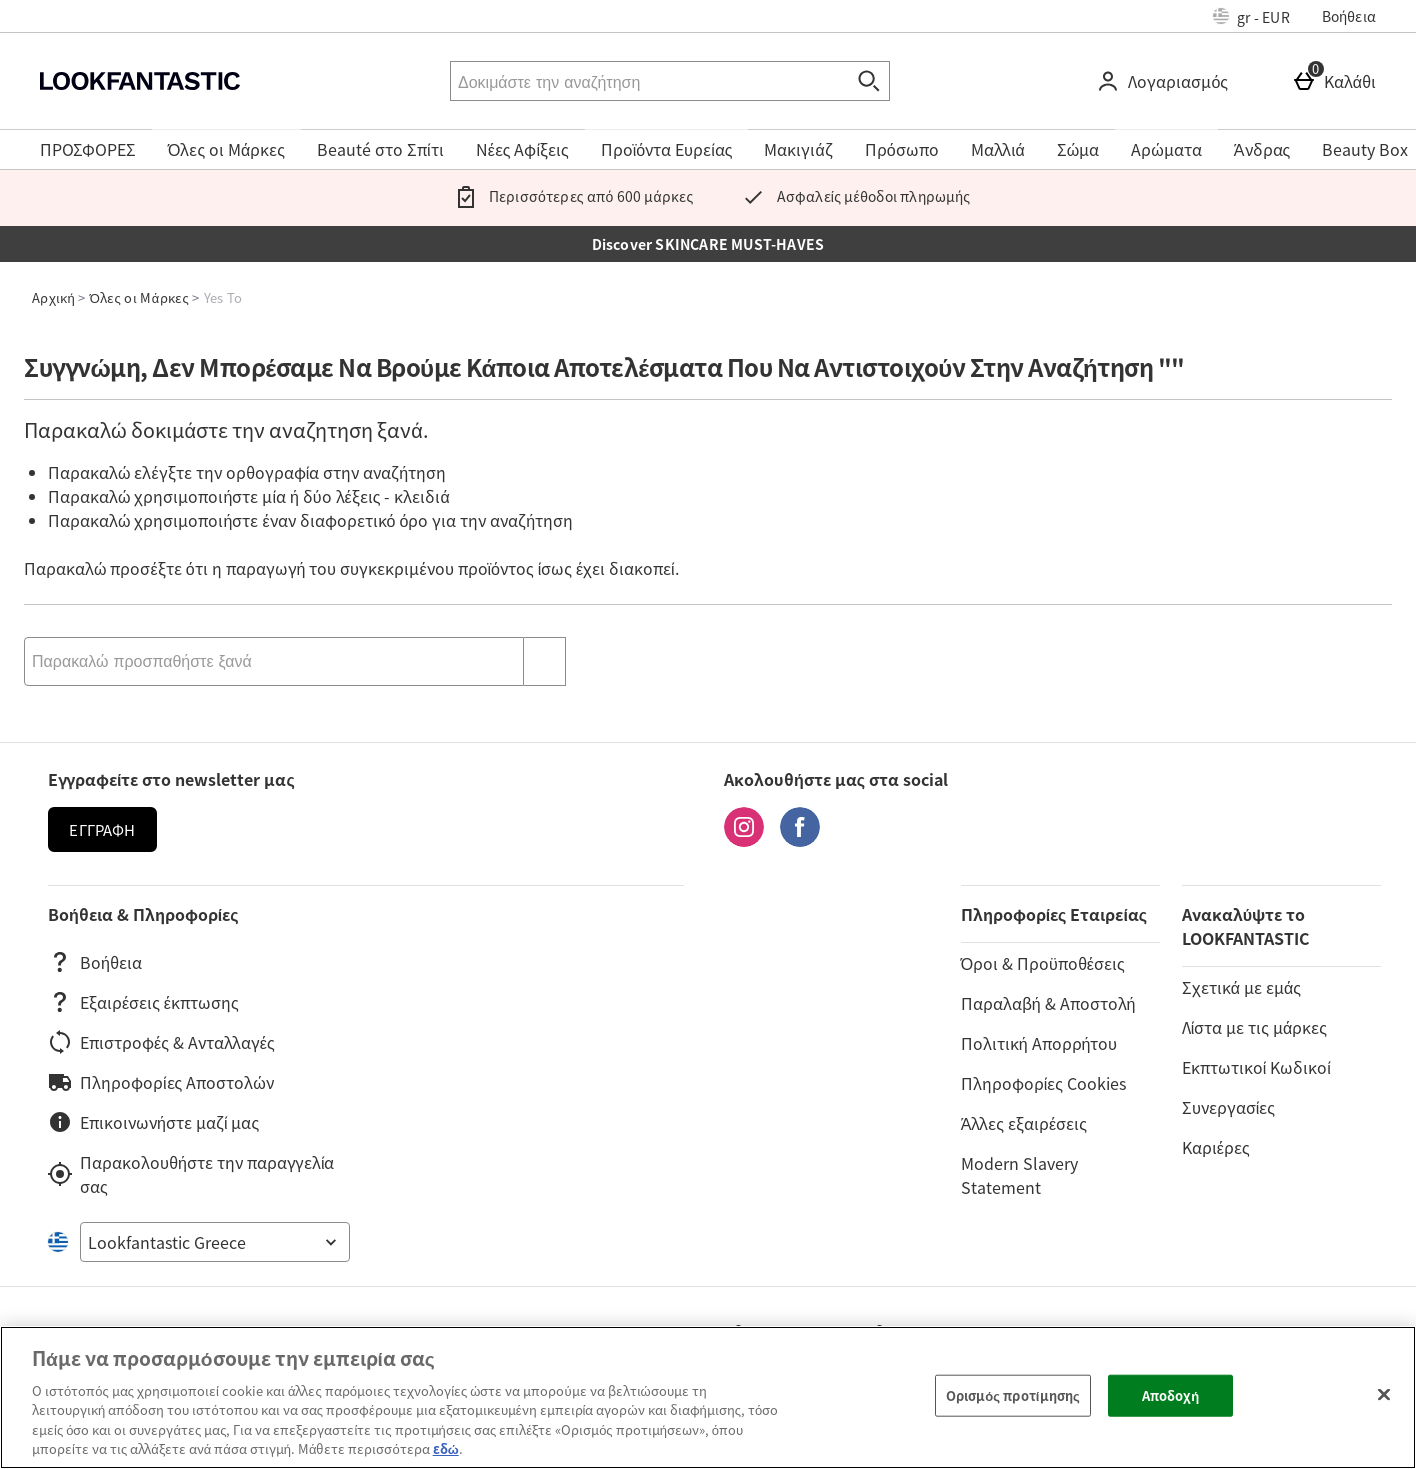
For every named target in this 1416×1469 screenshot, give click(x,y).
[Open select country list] (215, 1242)
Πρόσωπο (902, 149)
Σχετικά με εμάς (1241, 987)
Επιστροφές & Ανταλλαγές (161, 1042)
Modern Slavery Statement (1019, 1175)
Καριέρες (1216, 1147)
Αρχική (53, 297)
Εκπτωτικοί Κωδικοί (1256, 1067)
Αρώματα (1166, 149)
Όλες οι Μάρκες (226, 149)
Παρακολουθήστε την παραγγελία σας (191, 1174)
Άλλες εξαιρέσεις (1024, 1123)
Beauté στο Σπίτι (380, 149)
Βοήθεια (1349, 16)
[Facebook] (800, 840)
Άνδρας (1262, 149)
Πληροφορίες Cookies (1043, 1083)
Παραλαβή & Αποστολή (1048, 1003)
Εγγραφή (102, 830)
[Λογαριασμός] (1166, 81)
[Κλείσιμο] (1384, 1395)
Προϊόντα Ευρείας (667, 149)
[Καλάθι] (1338, 81)
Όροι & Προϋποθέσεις (1043, 963)
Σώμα (1078, 149)
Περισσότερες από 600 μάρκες (570, 196)
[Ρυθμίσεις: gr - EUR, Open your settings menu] (1251, 16)
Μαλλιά (998, 149)
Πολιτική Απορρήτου (1039, 1043)
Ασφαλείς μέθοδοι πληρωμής (851, 196)
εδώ (446, 1448)
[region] (708, 1397)
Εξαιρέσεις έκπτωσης (143, 1002)
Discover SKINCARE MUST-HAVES (708, 244)
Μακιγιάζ (798, 149)
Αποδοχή (1171, 1395)
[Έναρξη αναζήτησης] (870, 81)
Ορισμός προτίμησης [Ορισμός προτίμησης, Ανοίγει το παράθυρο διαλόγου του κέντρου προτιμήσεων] (1013, 1395)
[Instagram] (744, 840)
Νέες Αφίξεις (522, 149)
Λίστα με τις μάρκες (1254, 1027)
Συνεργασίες (1228, 1107)
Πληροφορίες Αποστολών (161, 1082)
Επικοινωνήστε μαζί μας (153, 1122)
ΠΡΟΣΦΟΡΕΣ (88, 149)
